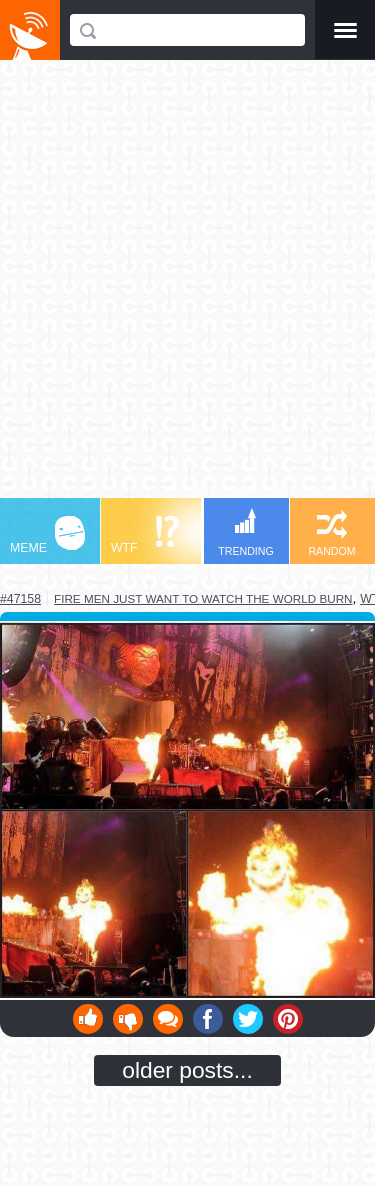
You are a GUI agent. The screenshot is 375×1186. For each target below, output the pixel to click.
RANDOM (331, 533)
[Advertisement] (187, 288)
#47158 (20, 599)
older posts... (187, 1070)
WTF (145, 535)
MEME (47, 535)
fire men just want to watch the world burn (203, 598)
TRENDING (246, 532)
